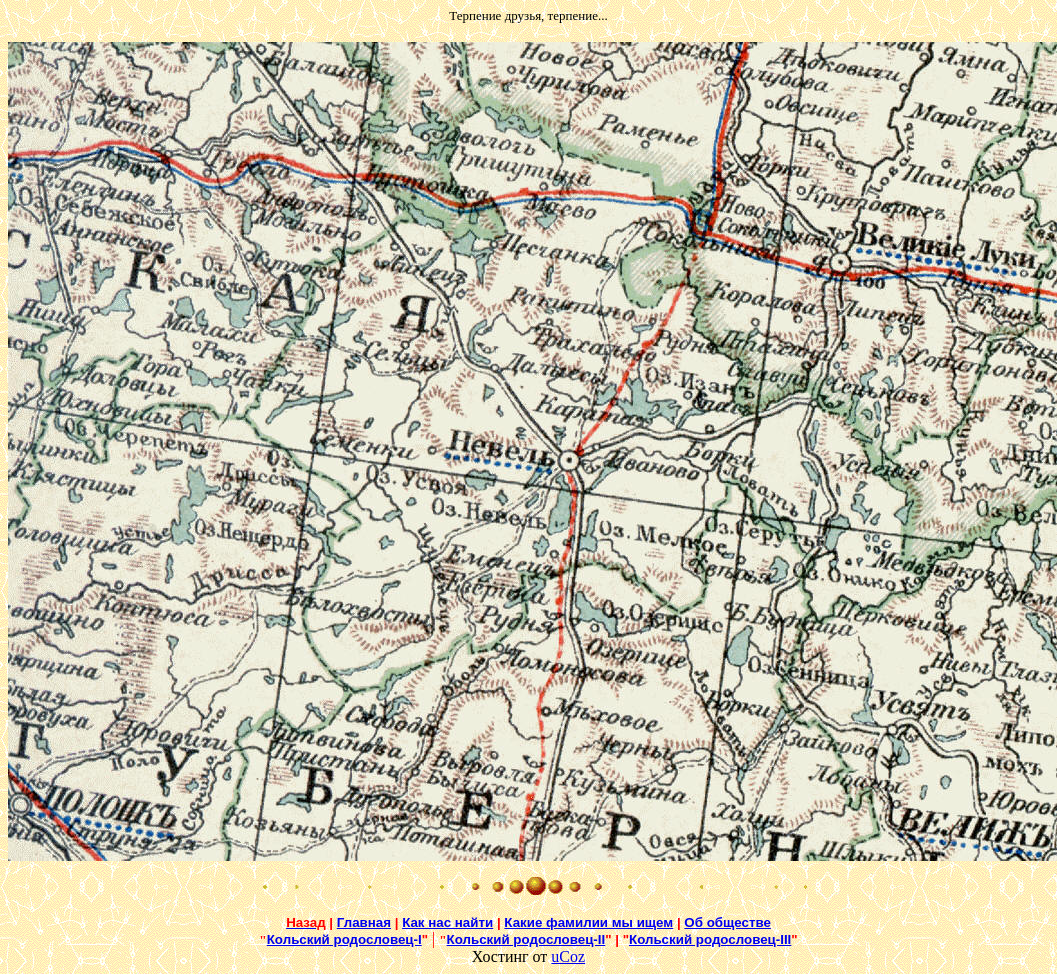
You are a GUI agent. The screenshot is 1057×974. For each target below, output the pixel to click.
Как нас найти (447, 922)
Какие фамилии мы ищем (588, 922)
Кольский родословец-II (526, 939)
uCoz (568, 956)
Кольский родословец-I (344, 939)
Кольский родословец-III (710, 939)
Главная (364, 922)
